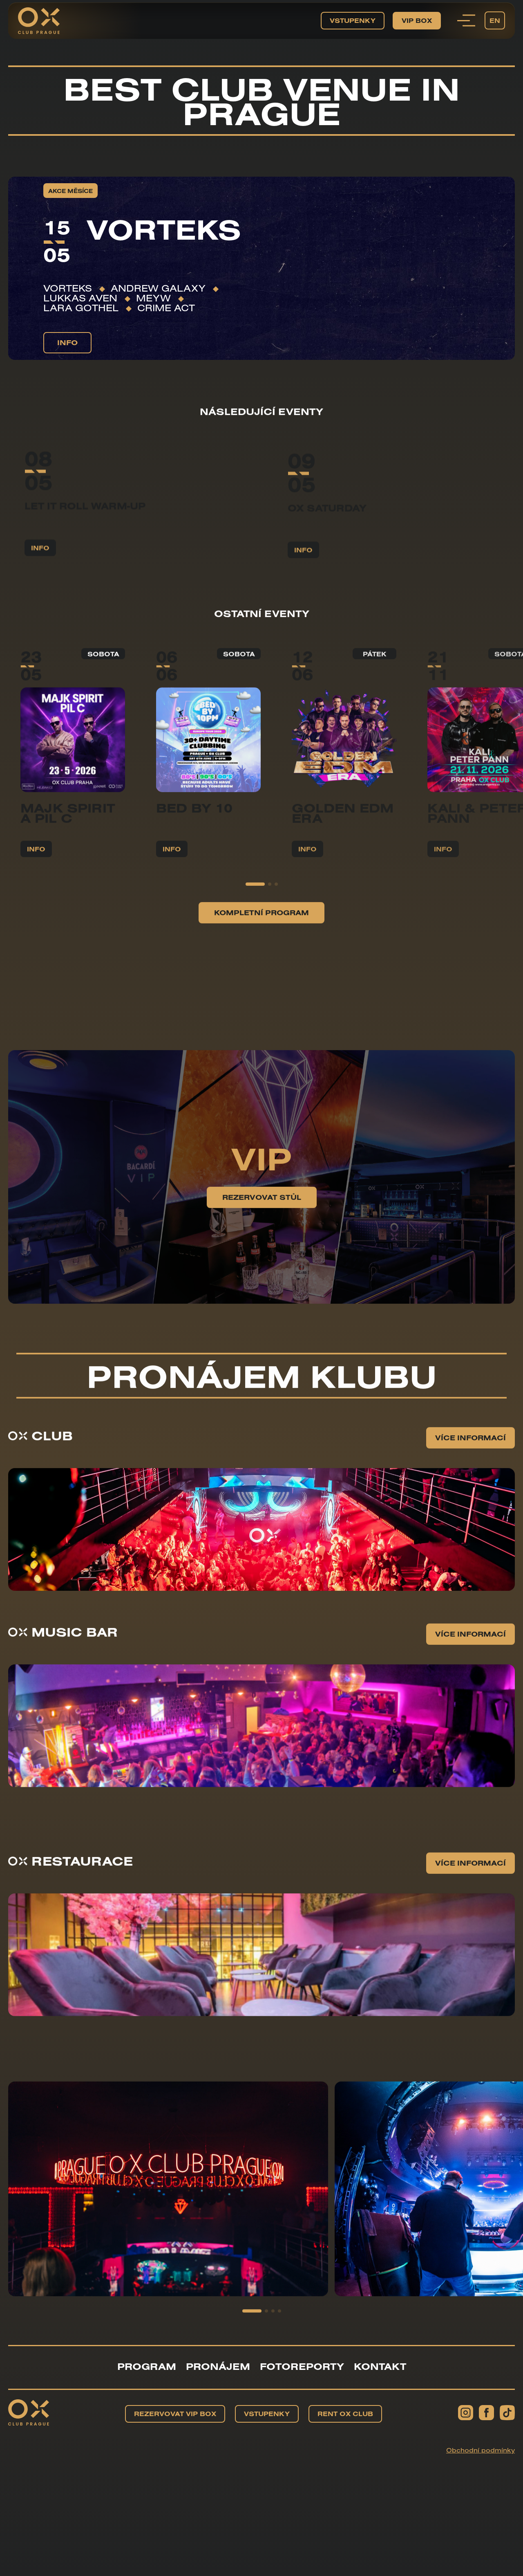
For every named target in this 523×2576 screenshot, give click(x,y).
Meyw (153, 298)
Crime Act (166, 307)
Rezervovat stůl (261, 1253)
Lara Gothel (80, 307)
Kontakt (380, 2366)
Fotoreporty (302, 2366)
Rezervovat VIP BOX (175, 2414)
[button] (255, 940)
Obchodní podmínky (480, 2450)
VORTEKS (67, 288)
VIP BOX (417, 20)
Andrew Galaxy (158, 288)
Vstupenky (352, 20)
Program (146, 2366)
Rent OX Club (345, 2414)
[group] (168, 2245)
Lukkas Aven (80, 298)
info (67, 342)
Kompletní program (261, 968)
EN (494, 20)
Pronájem (218, 2366)
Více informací (470, 1493)
